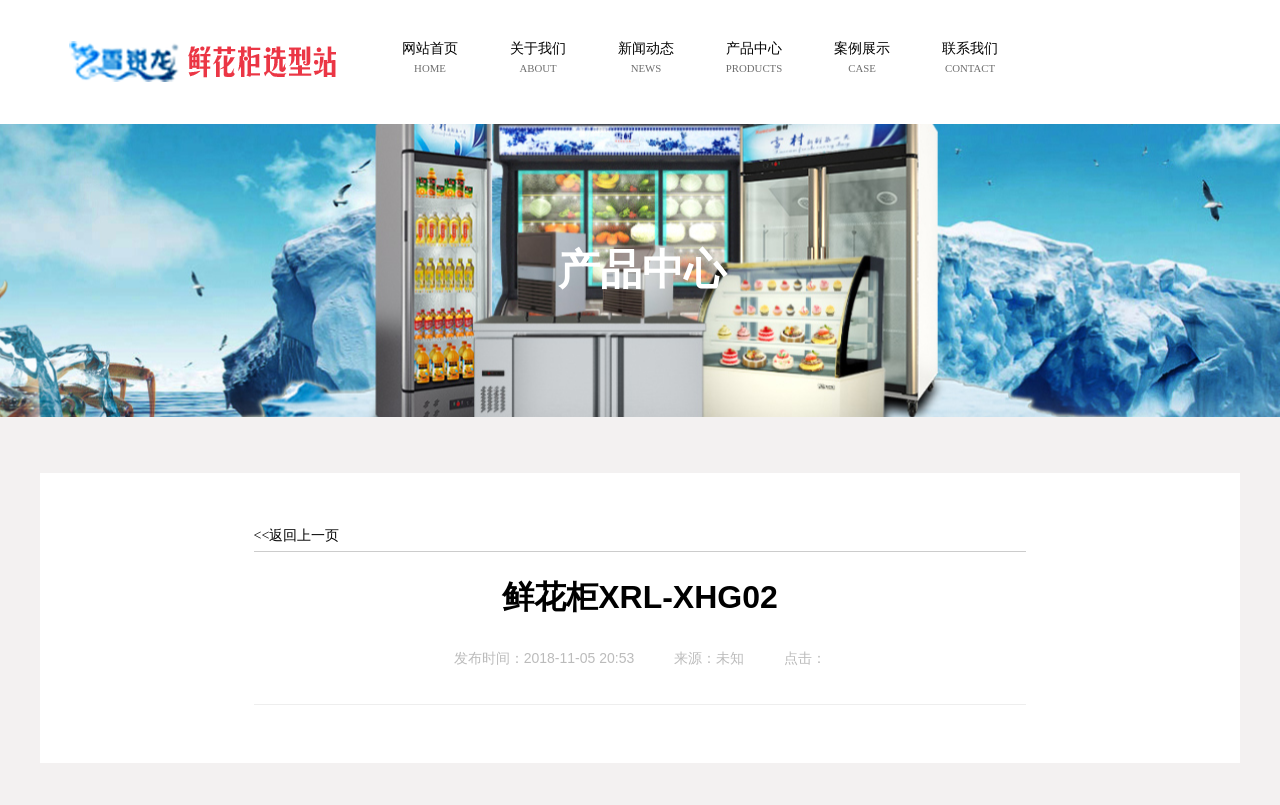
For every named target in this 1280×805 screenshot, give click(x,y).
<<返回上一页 (297, 535)
